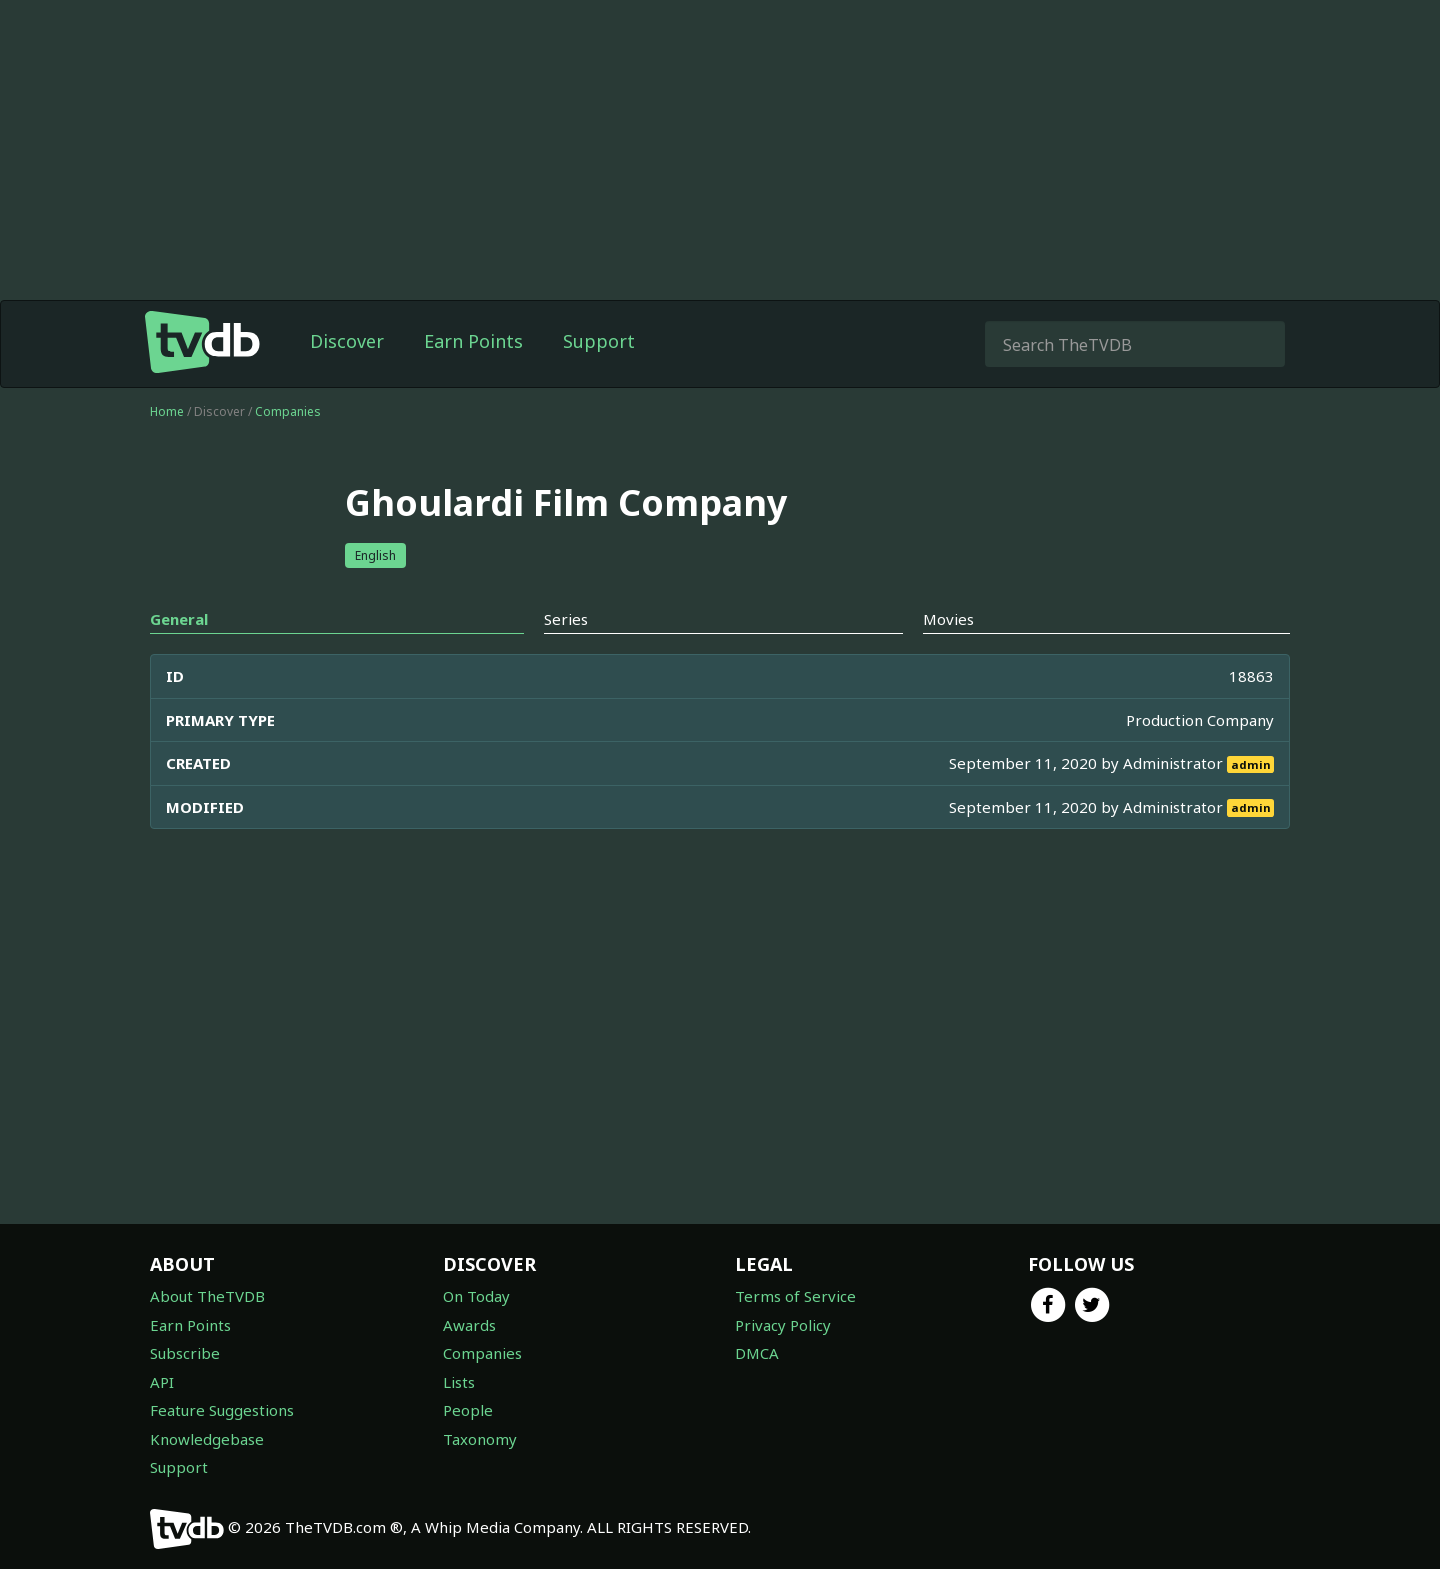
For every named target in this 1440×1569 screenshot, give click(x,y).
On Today (476, 1296)
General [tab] (179, 619)
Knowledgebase (207, 1439)
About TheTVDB (207, 1296)
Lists (459, 1382)
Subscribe (185, 1353)
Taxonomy (480, 1439)
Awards (469, 1325)
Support (599, 341)
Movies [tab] (948, 619)
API (162, 1382)
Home (167, 411)
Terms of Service (795, 1296)
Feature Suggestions (222, 1410)
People (468, 1410)
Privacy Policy (783, 1325)
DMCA (757, 1353)
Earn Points (473, 341)
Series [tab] (566, 619)
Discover (347, 341)
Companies (288, 411)
